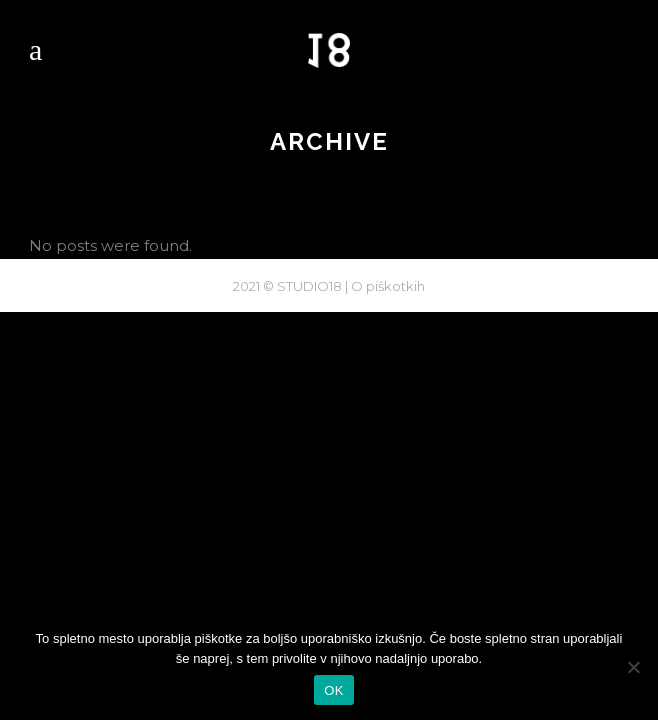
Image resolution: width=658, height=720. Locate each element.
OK (333, 690)
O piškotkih (388, 286)
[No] (633, 667)
